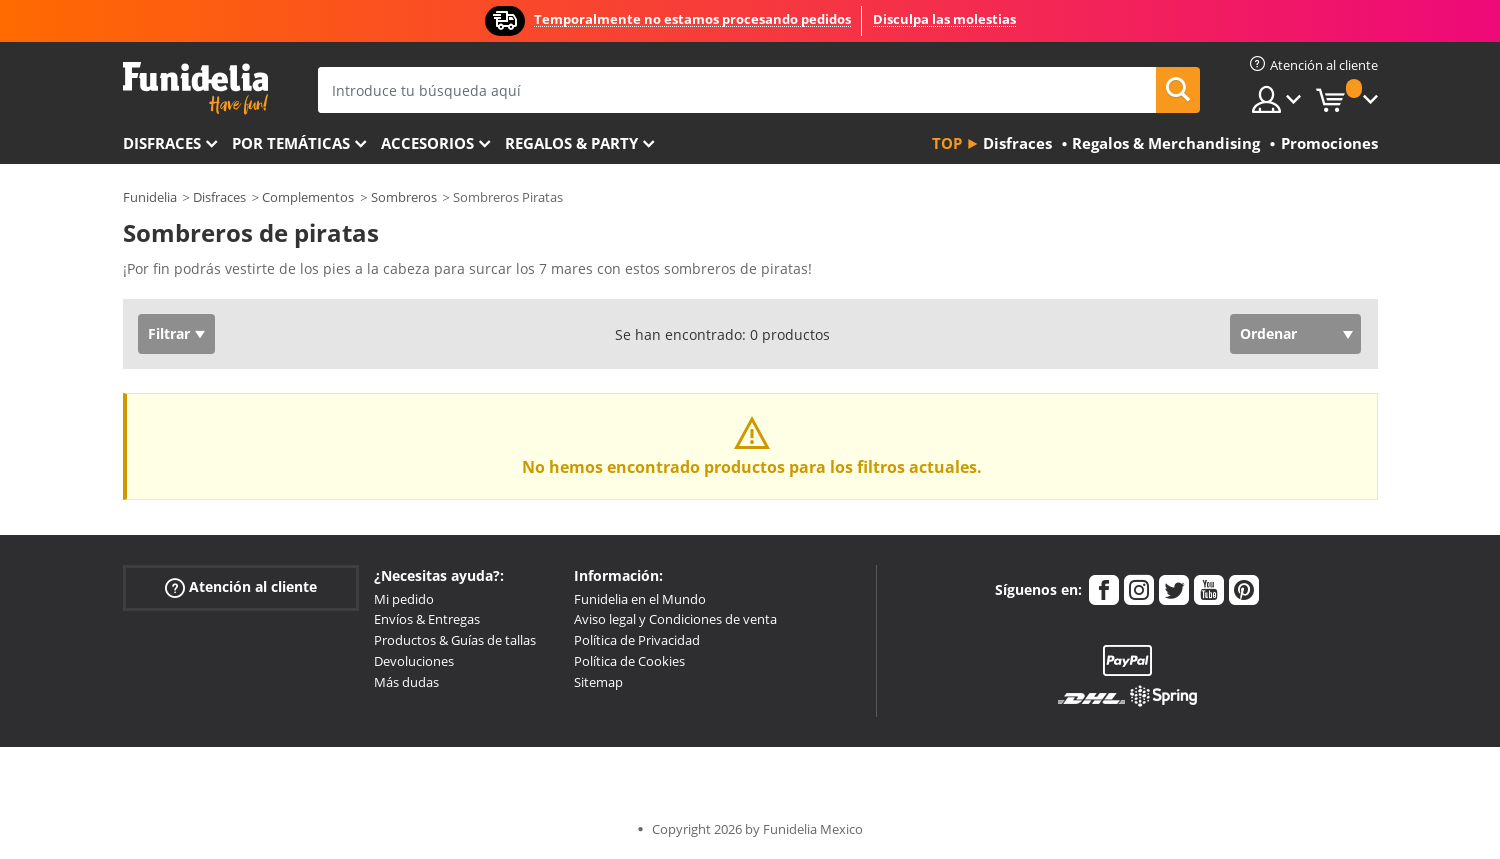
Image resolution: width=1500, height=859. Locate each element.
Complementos (308, 197)
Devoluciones (414, 661)
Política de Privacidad (637, 640)
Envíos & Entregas (427, 619)
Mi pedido (404, 599)
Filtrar (169, 333)
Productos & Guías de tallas (455, 640)
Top (947, 143)
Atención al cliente (241, 586)
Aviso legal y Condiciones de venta (675, 619)
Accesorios (427, 143)
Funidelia (150, 197)
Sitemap (598, 682)
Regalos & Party (571, 143)
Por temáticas (291, 143)
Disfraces (162, 143)
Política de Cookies (629, 661)
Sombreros (404, 197)
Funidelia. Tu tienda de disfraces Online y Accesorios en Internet (195, 88)
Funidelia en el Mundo (640, 599)
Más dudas (406, 682)
